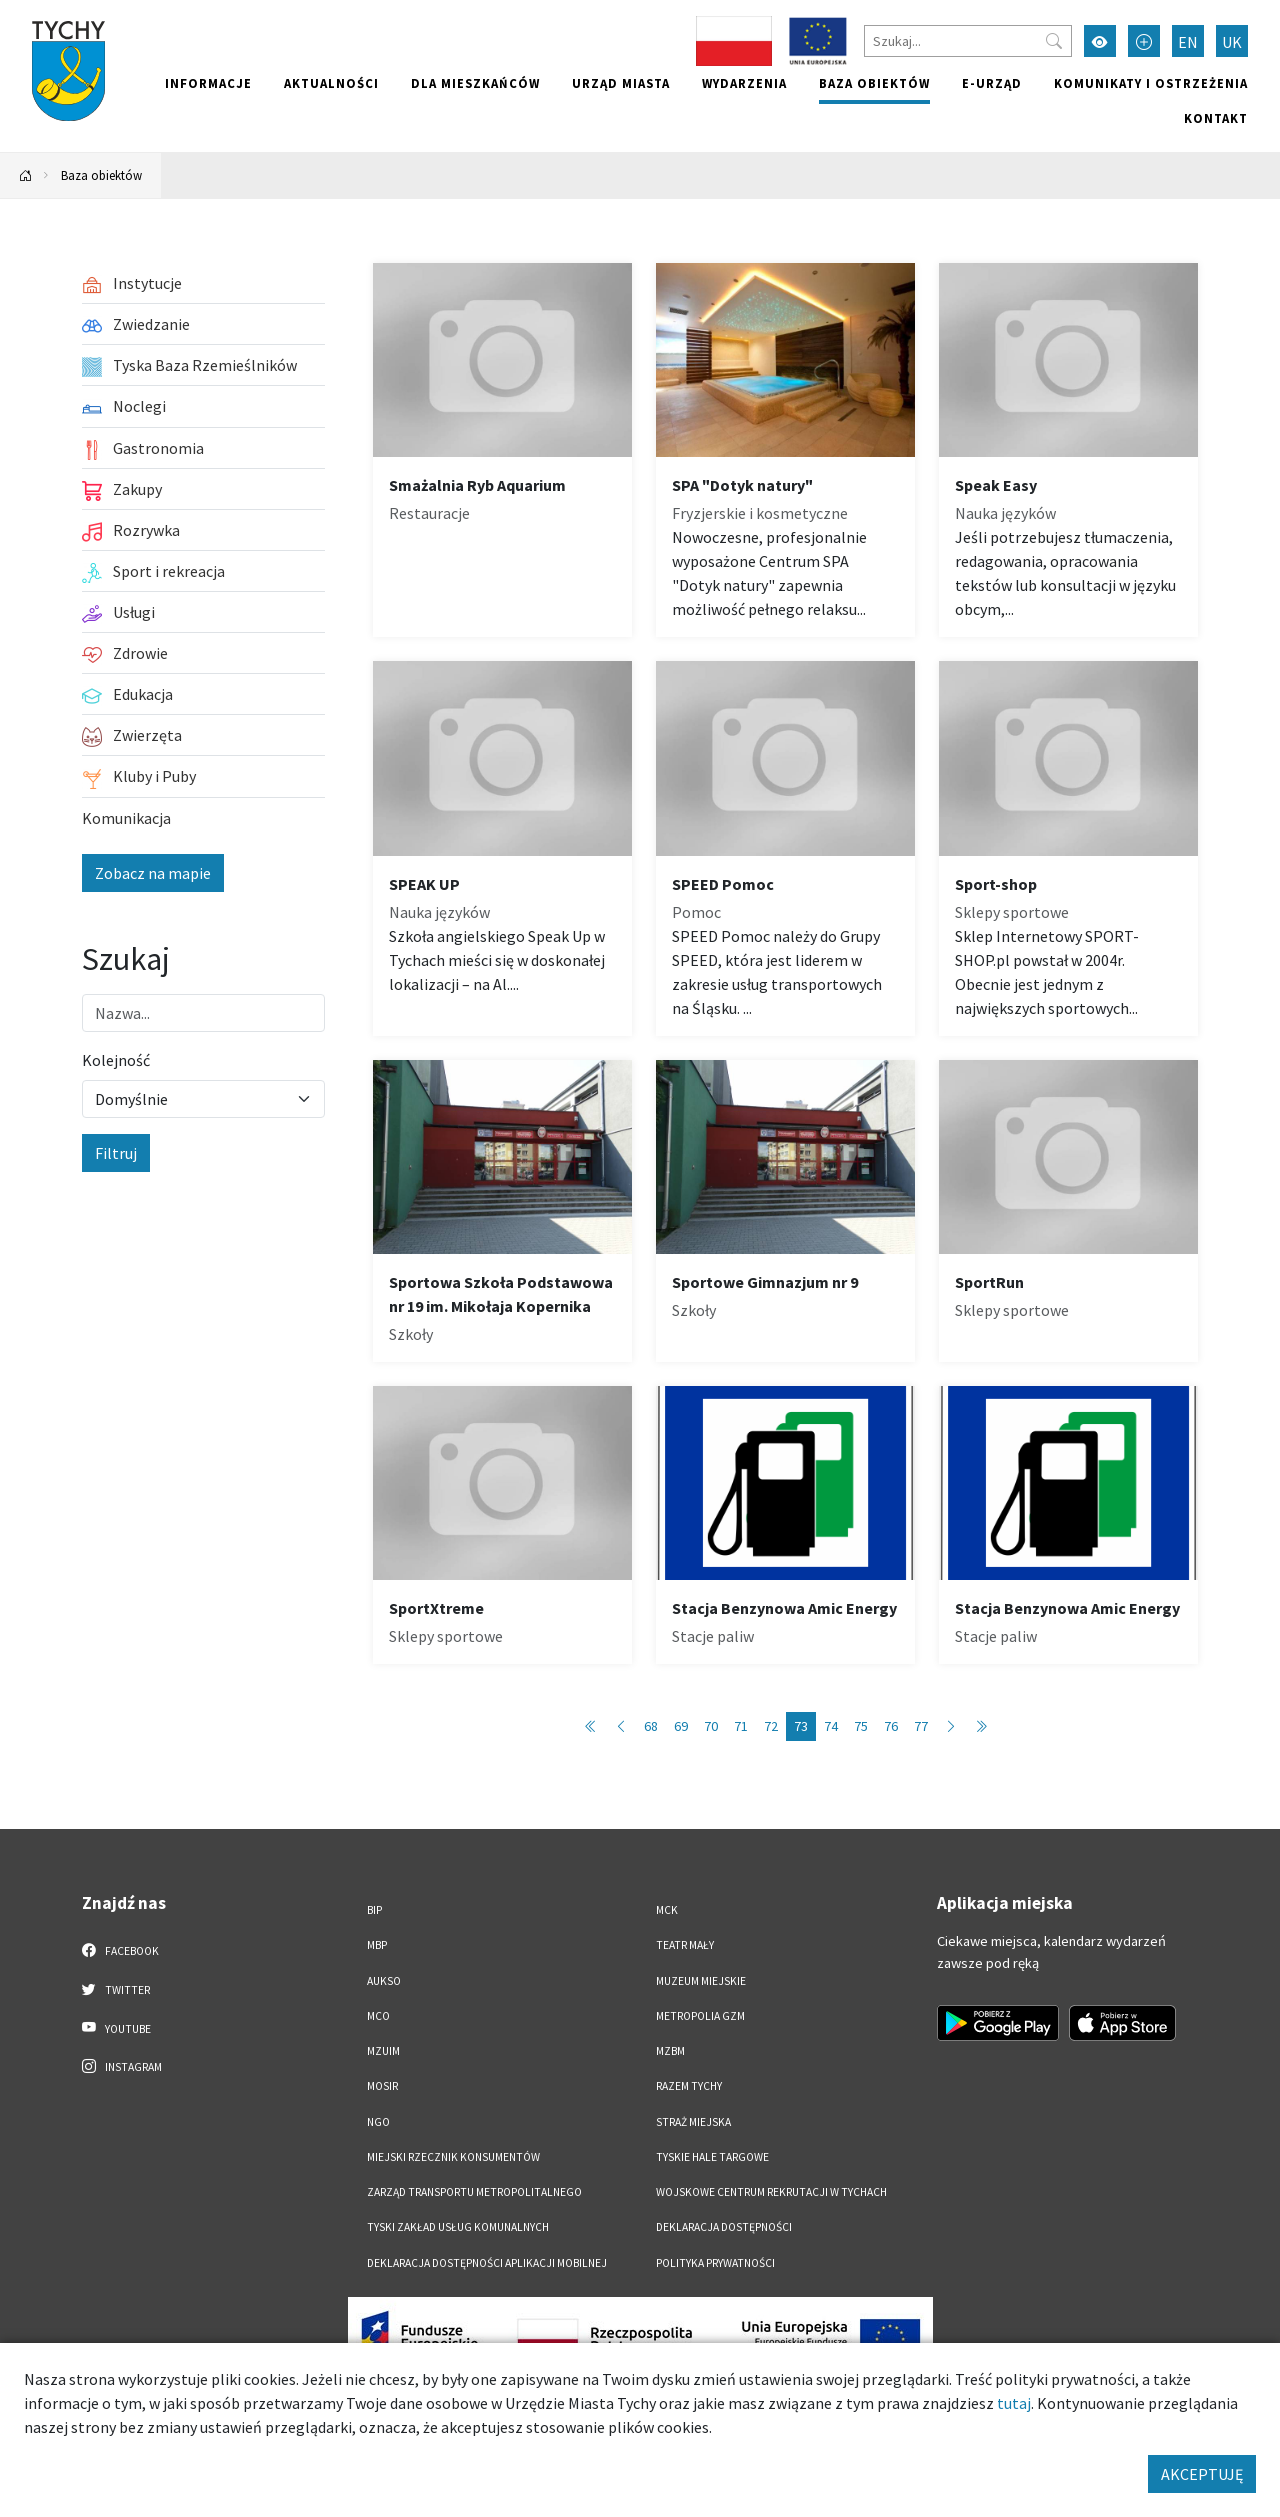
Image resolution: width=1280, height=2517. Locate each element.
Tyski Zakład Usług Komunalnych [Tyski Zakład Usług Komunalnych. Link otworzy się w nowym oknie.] (458, 2227)
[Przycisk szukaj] (1054, 41)
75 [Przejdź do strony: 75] (861, 1726)
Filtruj (116, 1153)
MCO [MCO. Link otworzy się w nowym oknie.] (378, 2016)
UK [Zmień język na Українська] (1232, 42)
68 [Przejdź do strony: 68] (651, 1726)
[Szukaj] (968, 41)
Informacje (208, 83)
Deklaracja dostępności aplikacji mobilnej (487, 2263)
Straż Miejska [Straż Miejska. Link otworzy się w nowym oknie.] (693, 2122)
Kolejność (116, 1060)
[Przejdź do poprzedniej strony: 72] (621, 1726)
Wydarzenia (744, 83)
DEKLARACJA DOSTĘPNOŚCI (724, 2227)
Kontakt (1216, 118)
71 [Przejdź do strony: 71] (741, 1726)
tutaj (1014, 2403)
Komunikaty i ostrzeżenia (1151, 83)
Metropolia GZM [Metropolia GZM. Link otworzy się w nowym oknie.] (700, 2016)
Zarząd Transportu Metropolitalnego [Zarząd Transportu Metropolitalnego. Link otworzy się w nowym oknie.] (474, 2192)
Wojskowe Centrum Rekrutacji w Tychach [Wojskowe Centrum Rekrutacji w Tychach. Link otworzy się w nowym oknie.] (771, 2192)
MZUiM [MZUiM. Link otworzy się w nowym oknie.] (383, 2051)
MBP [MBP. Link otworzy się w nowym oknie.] (377, 1945)
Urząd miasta (621, 83)
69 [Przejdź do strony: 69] (681, 1726)
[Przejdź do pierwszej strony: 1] (591, 1726)
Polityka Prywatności (715, 2263)
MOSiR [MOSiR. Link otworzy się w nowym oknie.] (382, 2086)
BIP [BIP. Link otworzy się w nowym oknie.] (374, 1910)
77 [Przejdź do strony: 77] (921, 1726)
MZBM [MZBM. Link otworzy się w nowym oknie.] (670, 2051)
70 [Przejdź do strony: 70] (711, 1726)
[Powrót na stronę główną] (26, 175)
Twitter (116, 1989)
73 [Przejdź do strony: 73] (801, 1726)
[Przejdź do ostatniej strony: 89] (981, 1726)
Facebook (120, 1950)
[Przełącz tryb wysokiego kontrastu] (1100, 41)
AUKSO (384, 1981)
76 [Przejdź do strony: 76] (891, 1726)
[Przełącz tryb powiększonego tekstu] (1144, 41)
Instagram (122, 2066)
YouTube (116, 2028)
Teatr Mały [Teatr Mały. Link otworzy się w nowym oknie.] (685, 1945)
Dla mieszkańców (475, 83)
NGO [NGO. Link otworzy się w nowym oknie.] (378, 2122)
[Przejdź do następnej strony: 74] (951, 1726)
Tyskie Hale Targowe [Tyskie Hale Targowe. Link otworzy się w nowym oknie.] (712, 2157)
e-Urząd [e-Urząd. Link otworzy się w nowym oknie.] (992, 83)
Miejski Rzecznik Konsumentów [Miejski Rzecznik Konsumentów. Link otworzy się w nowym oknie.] (453, 2157)
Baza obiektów (874, 83)
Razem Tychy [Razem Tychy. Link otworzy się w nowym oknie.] (689, 2086)
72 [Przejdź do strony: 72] (771, 1726)
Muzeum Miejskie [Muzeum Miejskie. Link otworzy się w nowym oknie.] (701, 1981)
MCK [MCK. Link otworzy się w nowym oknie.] (667, 1910)
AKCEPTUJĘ (1202, 2474)
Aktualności (331, 83)
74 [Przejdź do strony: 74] (831, 1726)
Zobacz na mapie (153, 873)
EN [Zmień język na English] (1188, 42)
